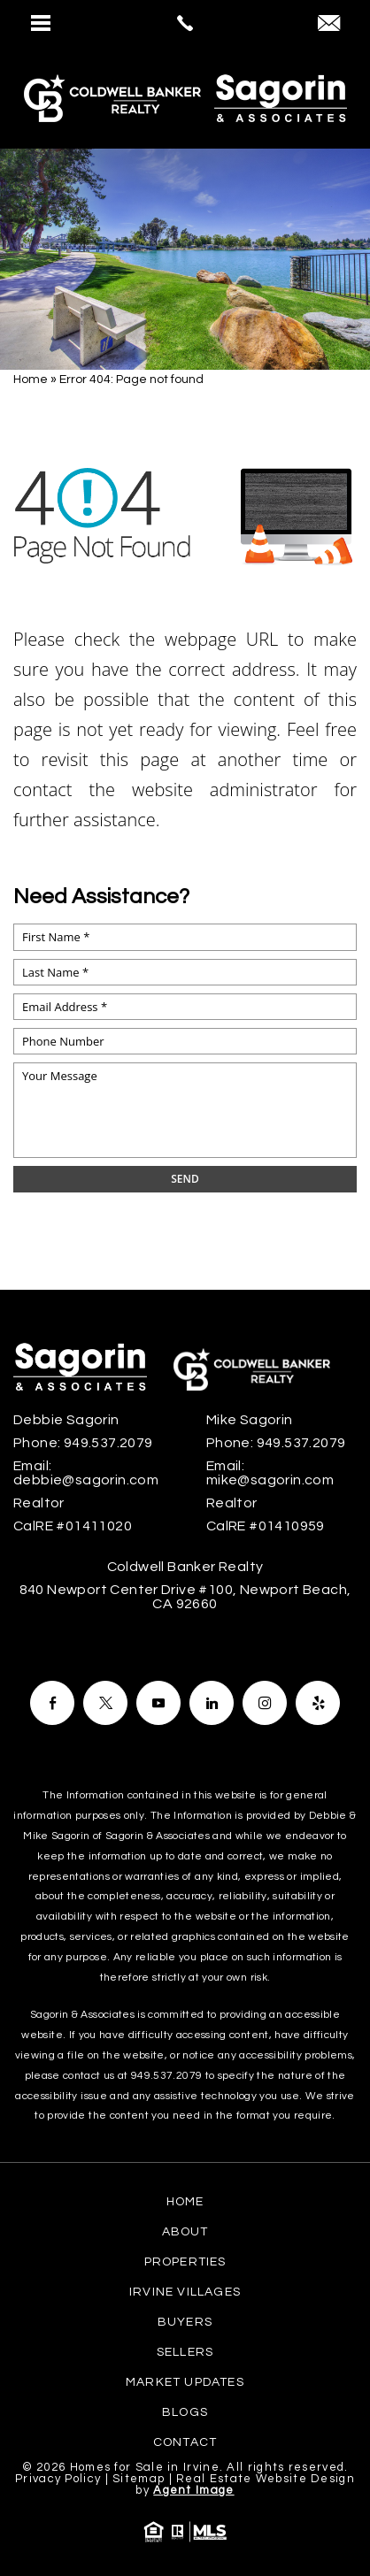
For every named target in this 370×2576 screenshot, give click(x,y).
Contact (185, 2442)
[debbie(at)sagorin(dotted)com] (329, 25)
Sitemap (138, 2478)
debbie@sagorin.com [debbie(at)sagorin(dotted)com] (85, 1480)
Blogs (185, 2412)
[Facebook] (52, 1703)
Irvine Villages (185, 2292)
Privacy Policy (58, 2478)
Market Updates (185, 2382)
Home (185, 2202)
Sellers (185, 2352)
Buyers (185, 2322)
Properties (185, 2262)
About (185, 2232)
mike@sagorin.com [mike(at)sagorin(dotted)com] (270, 1480)
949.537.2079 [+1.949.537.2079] (108, 1443)
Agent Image (193, 2490)
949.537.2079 (166, 2076)
